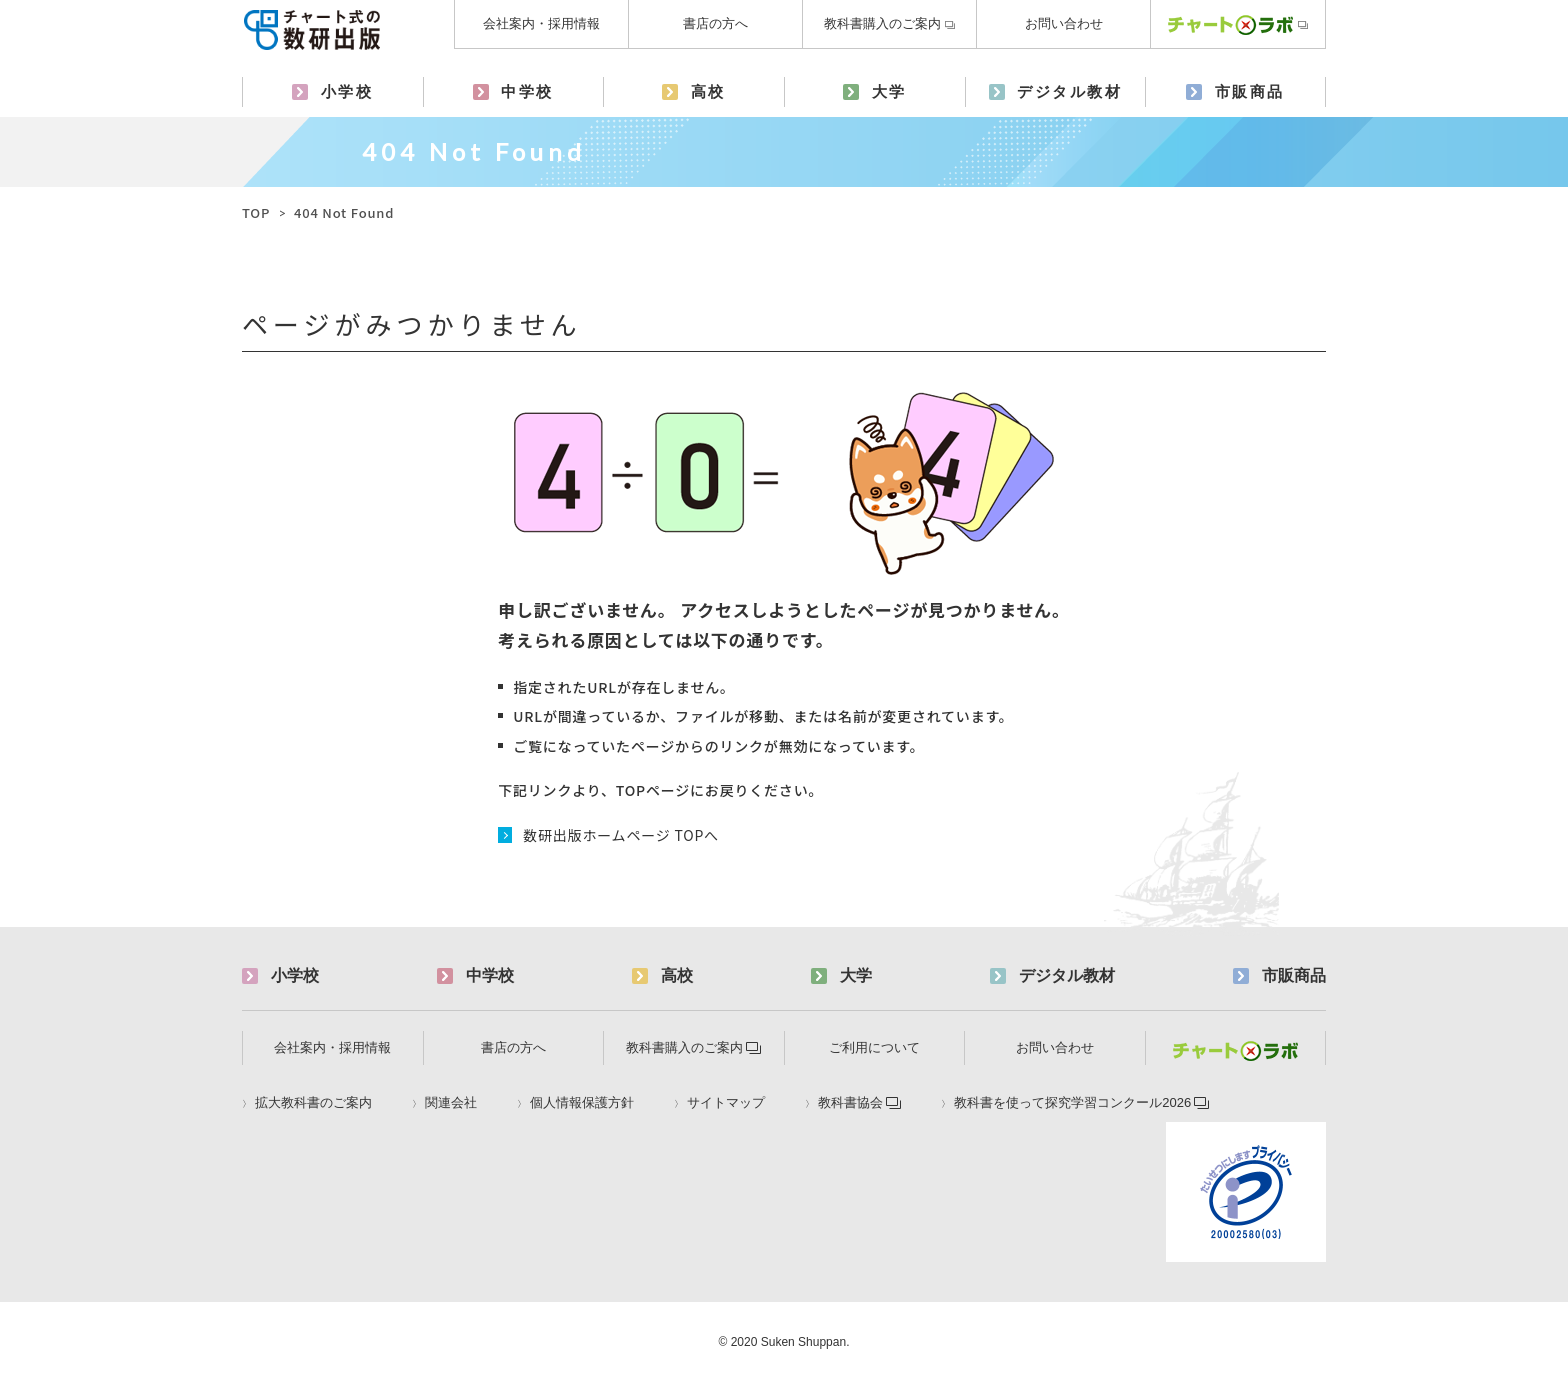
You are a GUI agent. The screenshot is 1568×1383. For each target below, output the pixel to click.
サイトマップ (726, 1103)
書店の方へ (715, 23)
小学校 (347, 91)
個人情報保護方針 (582, 1103)
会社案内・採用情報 (541, 23)
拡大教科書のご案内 (313, 1103)
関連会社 (451, 1103)
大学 (889, 91)
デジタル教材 (1069, 91)
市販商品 (1250, 91)
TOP (256, 212)
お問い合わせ (1064, 23)
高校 (708, 91)
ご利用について (874, 1047)
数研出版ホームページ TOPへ (621, 835)
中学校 (527, 91)
